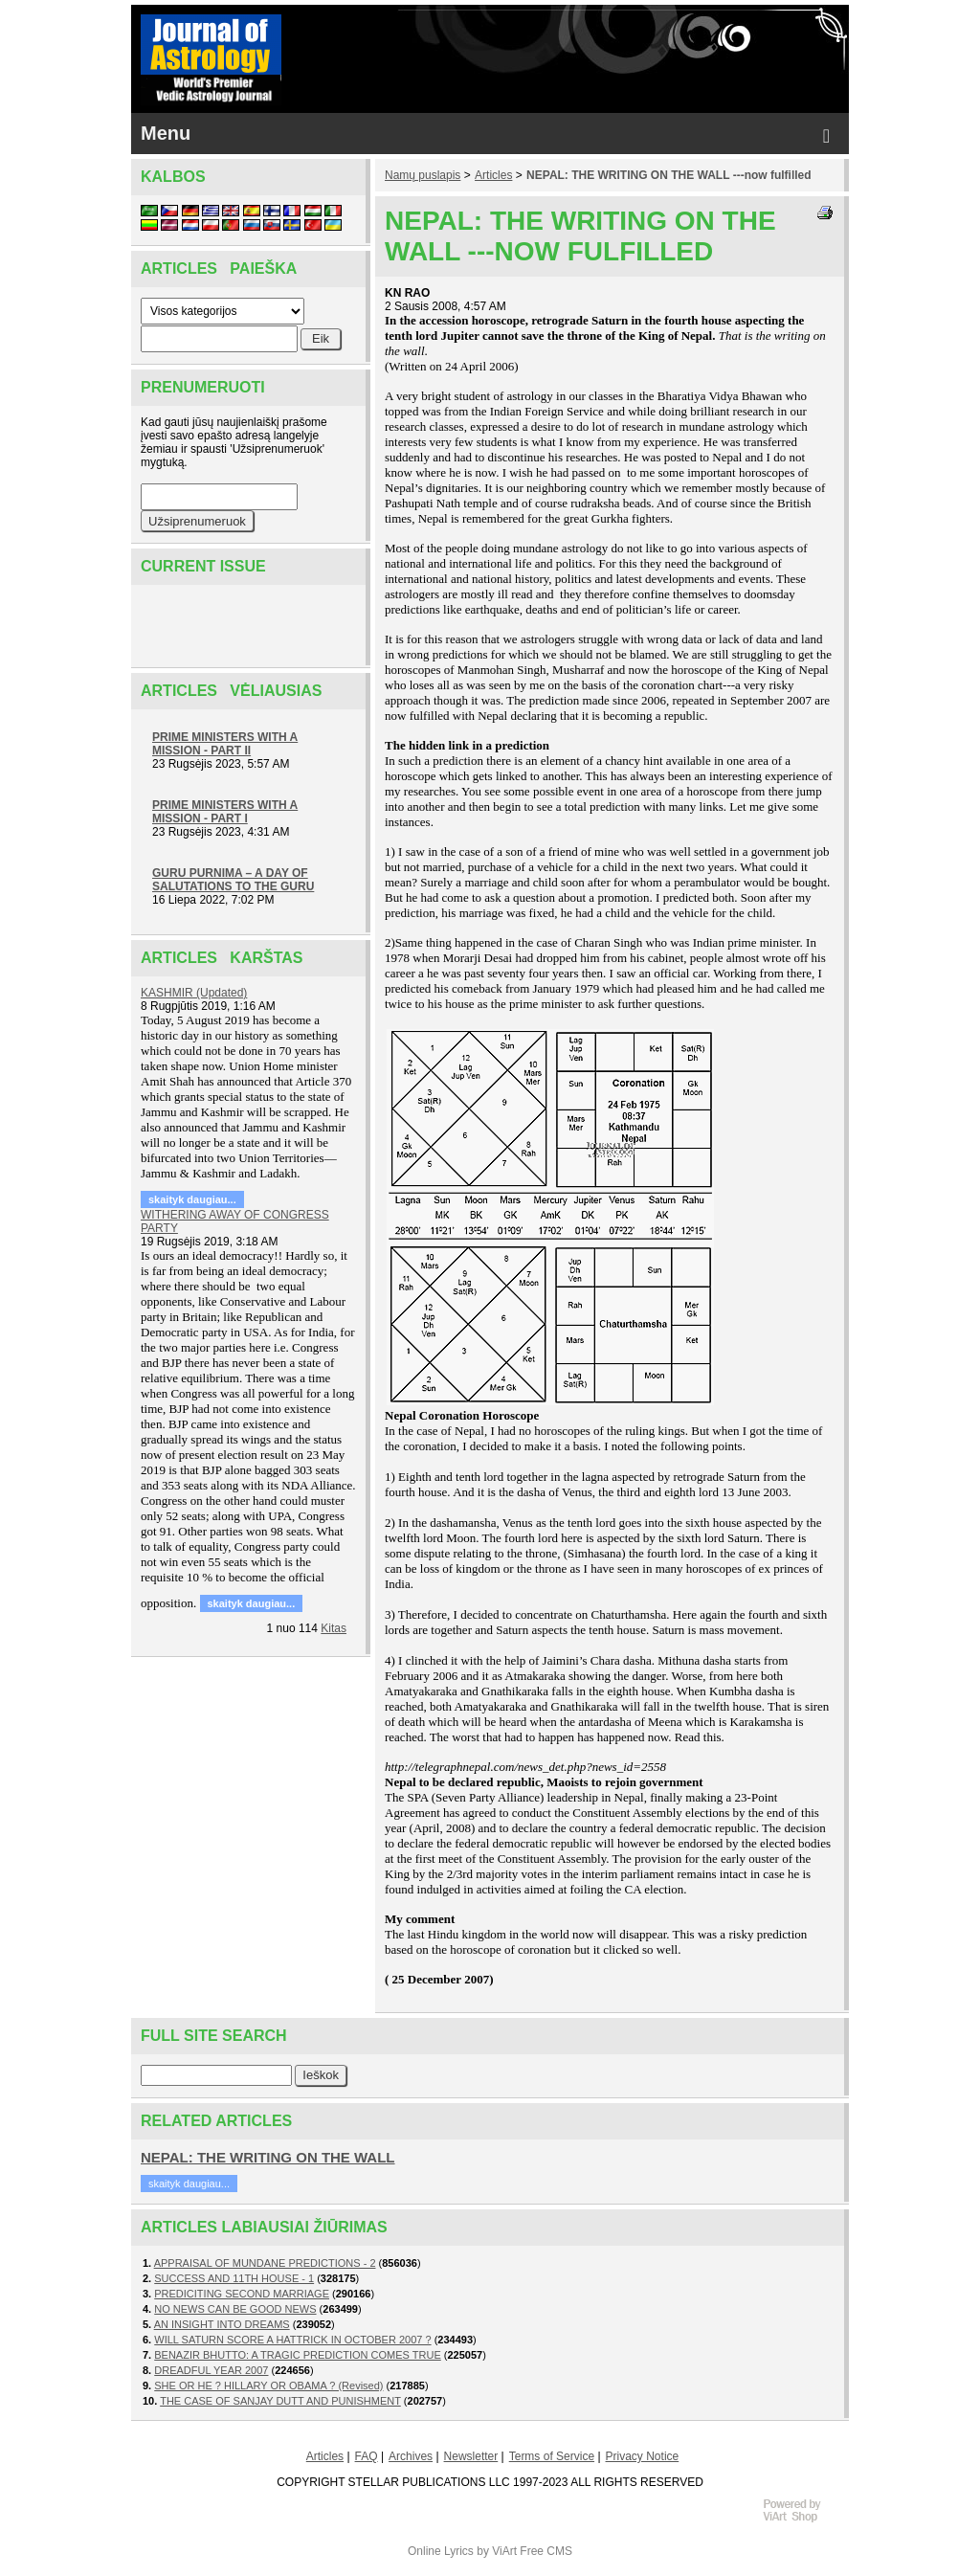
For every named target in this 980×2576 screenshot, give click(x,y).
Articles (493, 175)
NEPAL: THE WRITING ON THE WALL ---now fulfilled (669, 175)
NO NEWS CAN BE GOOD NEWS (235, 2309)
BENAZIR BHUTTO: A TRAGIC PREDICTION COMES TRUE (297, 2355)
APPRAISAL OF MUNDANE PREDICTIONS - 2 (265, 2263)
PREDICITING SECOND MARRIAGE (241, 2293)
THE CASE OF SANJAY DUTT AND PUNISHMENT (280, 2401)
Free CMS (546, 2551)
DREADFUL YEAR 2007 (211, 2370)
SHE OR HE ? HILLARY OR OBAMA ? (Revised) (268, 2385)
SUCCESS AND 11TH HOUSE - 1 (234, 2278)
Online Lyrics (441, 2551)
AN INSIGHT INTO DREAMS (222, 2324)
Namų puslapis (422, 175)
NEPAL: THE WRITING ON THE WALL (268, 2157)
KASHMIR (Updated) (194, 992)
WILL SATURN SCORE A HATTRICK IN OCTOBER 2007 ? (292, 2339)
